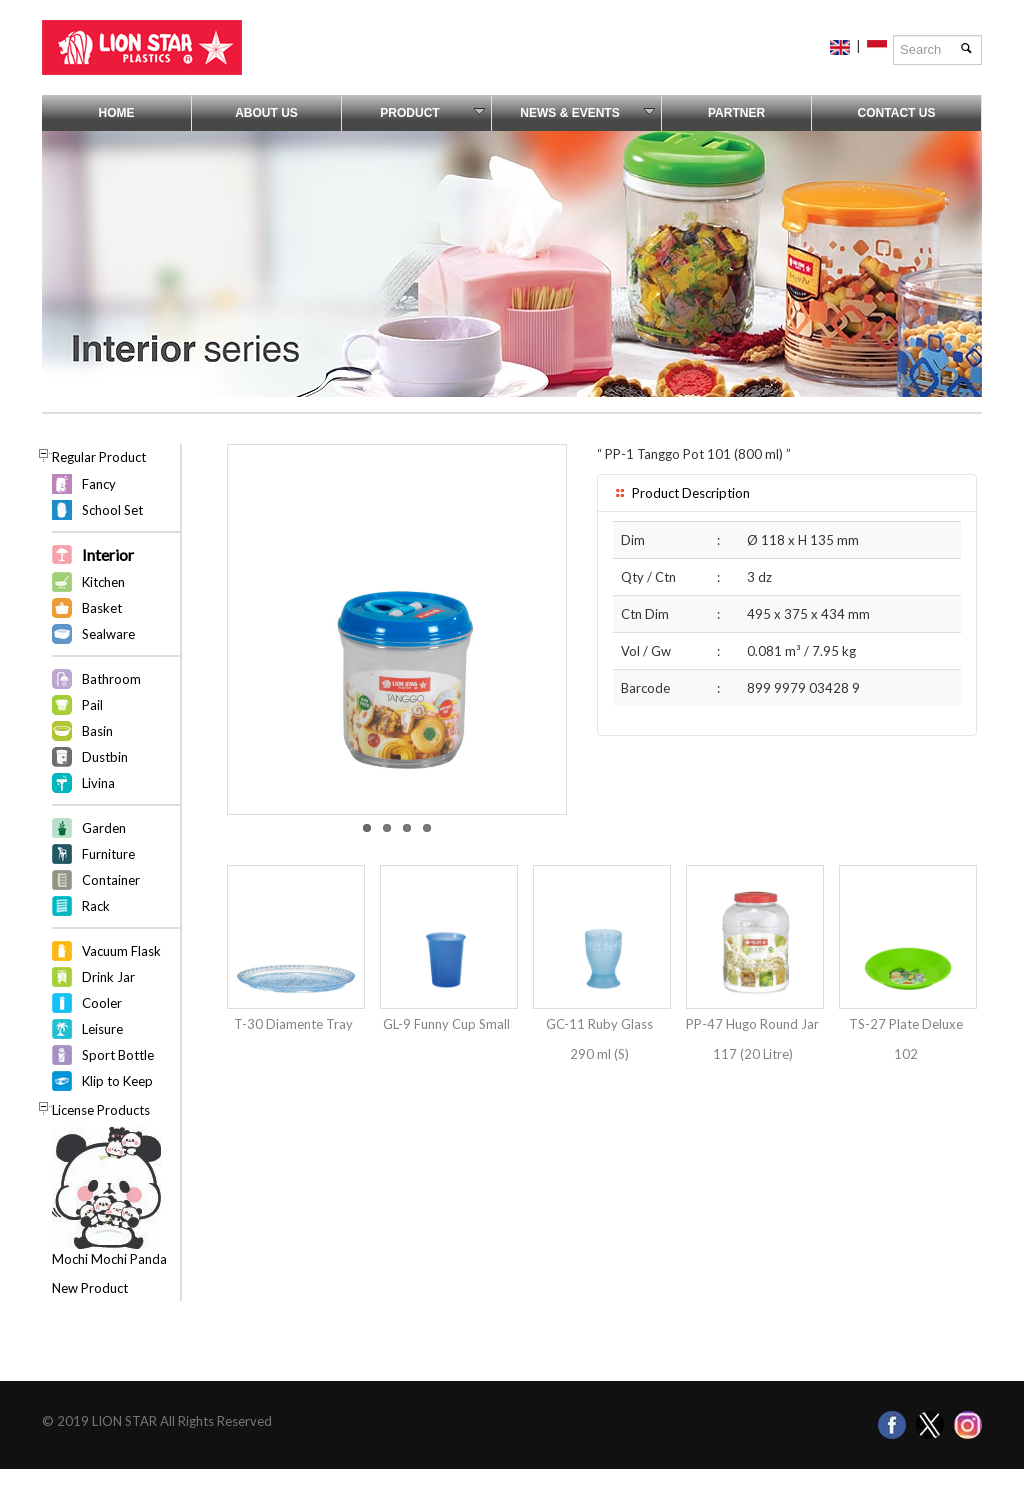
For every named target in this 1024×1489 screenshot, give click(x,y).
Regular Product (99, 457)
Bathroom (111, 679)
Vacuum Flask (121, 951)
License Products (101, 1110)
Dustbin (105, 757)
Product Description (681, 493)
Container (111, 880)
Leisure (102, 1029)
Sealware (108, 634)
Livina (98, 783)
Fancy (99, 484)
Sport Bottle (118, 1055)
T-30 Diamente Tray (293, 1024)
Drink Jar (108, 977)
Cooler (102, 1003)
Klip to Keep (117, 1081)
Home (117, 113)
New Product (90, 1288)
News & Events (587, 113)
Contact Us (897, 113)
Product (432, 113)
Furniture (108, 854)
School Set (112, 510)
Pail (92, 705)
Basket (102, 608)
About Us (266, 113)
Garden (104, 828)
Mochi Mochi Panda (109, 1259)
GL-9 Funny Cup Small (446, 1024)
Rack (96, 906)
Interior (108, 554)
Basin (97, 731)
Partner (736, 113)
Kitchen (103, 582)
